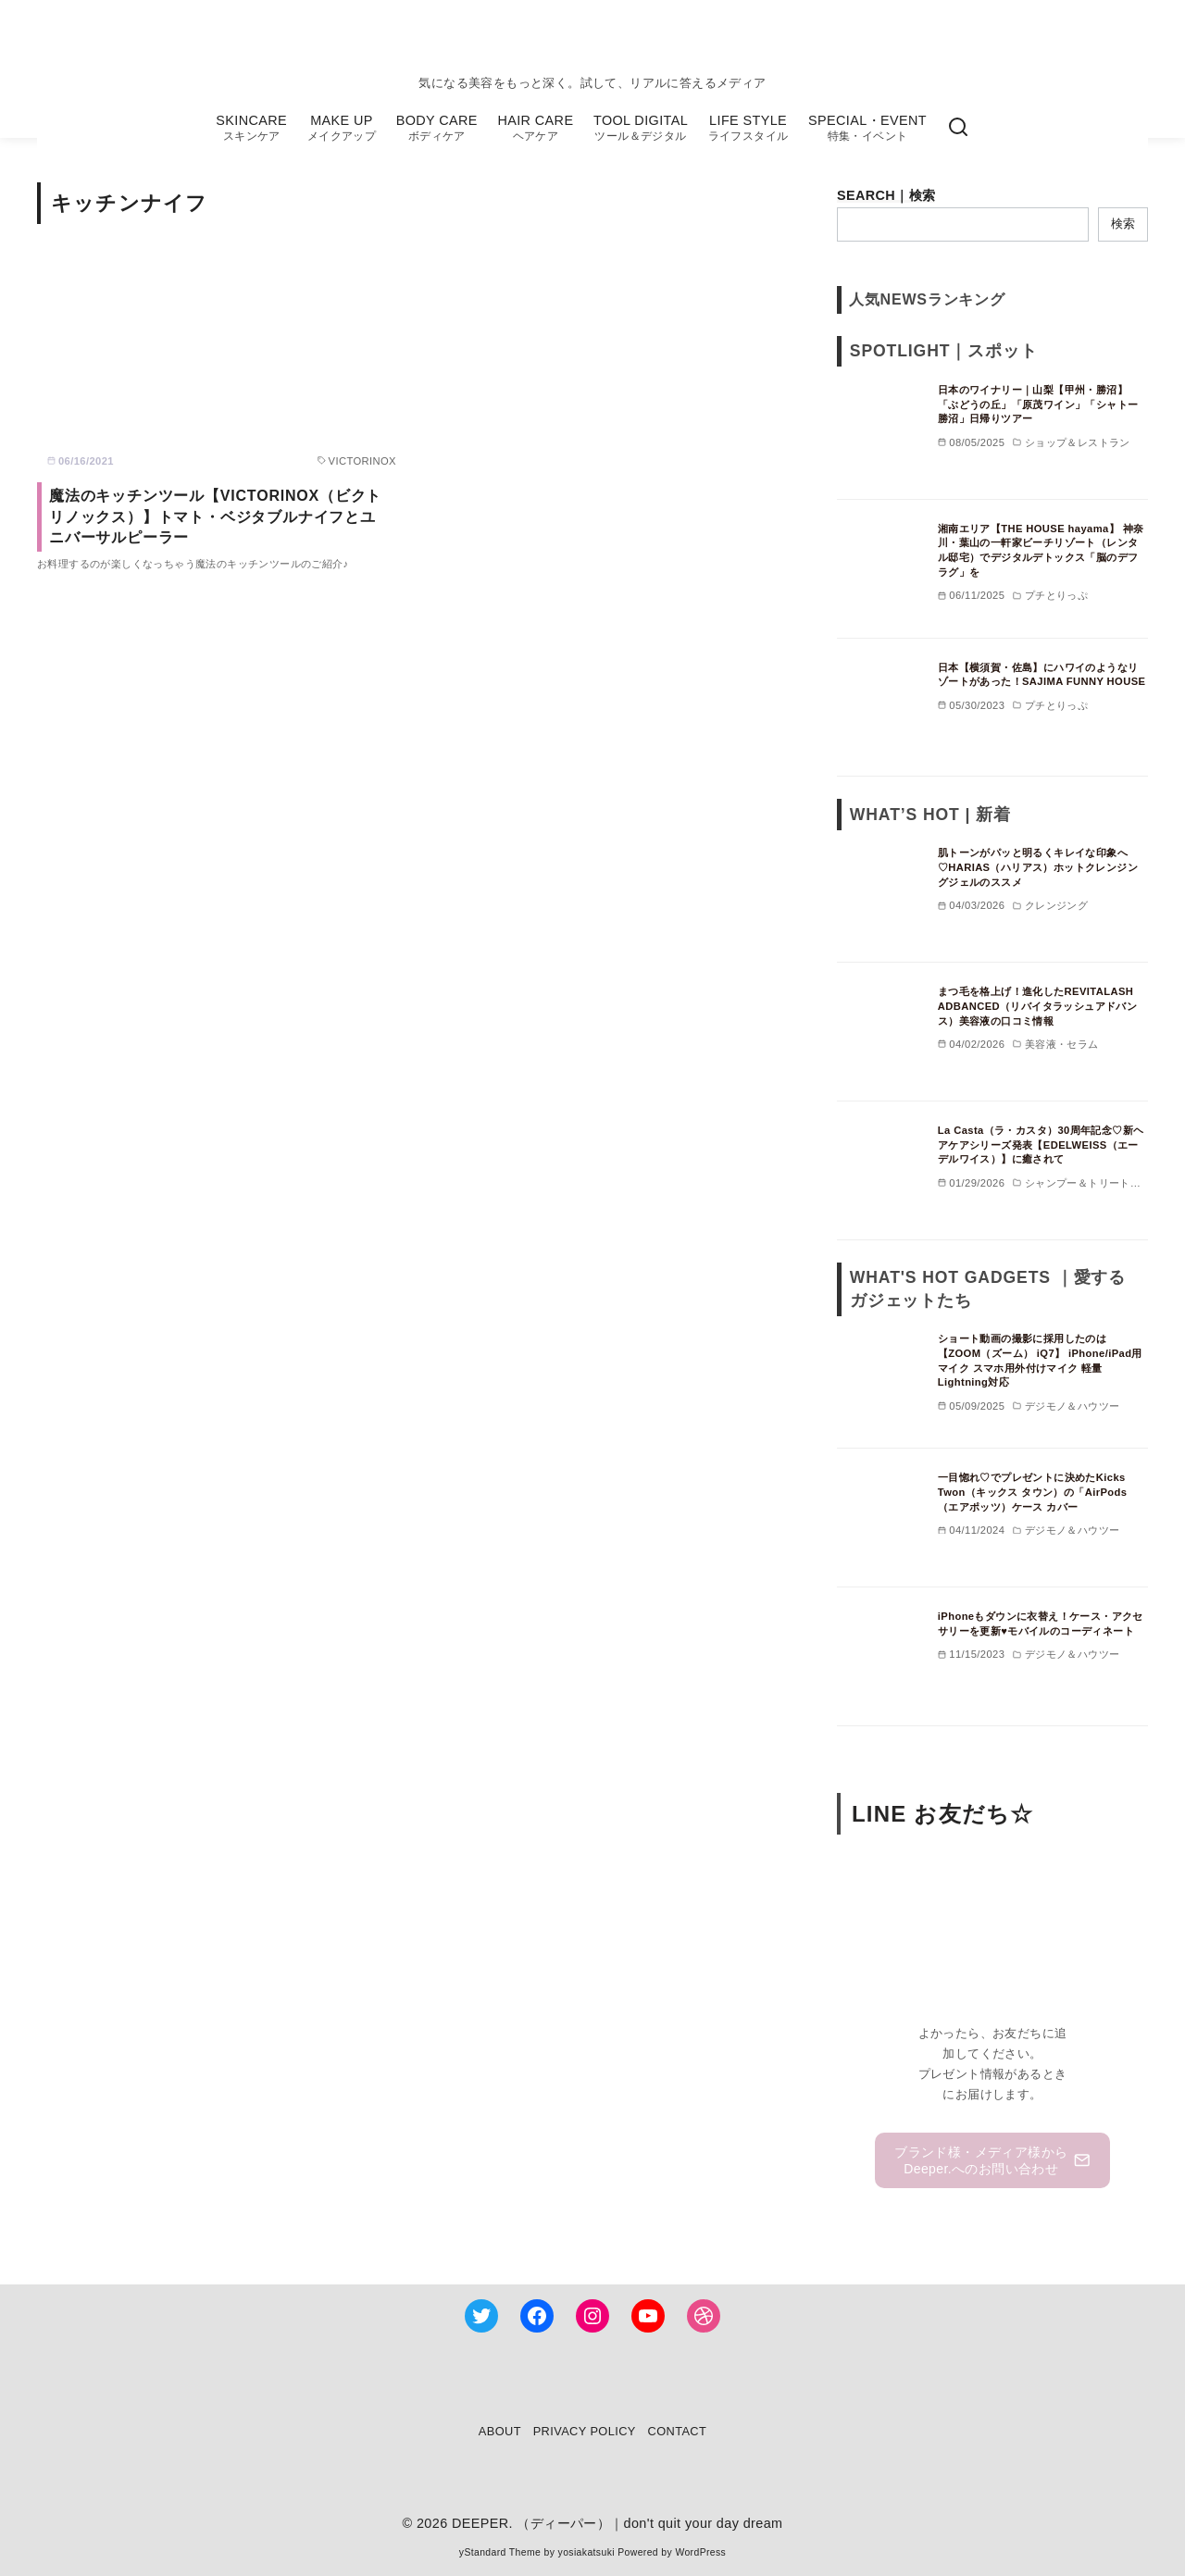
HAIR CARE (535, 128)
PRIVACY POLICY (584, 2431)
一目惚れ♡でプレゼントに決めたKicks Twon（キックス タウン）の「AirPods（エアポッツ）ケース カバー (1033, 1492)
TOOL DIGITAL (640, 128)
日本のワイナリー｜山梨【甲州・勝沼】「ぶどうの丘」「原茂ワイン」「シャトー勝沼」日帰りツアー (1038, 404)
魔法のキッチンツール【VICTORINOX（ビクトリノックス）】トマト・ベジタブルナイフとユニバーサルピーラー (215, 516)
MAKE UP (341, 128)
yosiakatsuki (586, 2552)
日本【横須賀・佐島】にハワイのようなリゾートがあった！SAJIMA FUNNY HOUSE (1042, 675)
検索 (1123, 223)
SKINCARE (251, 128)
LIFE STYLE (748, 128)
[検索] (958, 127)
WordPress (700, 2552)
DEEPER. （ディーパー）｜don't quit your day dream (617, 2523)
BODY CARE (437, 128)
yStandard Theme (500, 2552)
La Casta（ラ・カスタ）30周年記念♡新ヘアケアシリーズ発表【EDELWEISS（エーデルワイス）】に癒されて (1041, 1144)
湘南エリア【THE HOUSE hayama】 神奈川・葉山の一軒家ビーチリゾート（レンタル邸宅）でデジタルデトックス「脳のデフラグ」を (1041, 550)
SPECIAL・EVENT (867, 128)
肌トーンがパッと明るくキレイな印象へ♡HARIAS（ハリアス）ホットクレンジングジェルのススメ (1038, 867)
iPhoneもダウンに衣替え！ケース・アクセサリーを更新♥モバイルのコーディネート (1040, 1623)
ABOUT (500, 2431)
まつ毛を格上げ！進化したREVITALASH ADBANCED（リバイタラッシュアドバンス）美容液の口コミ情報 (1037, 1006)
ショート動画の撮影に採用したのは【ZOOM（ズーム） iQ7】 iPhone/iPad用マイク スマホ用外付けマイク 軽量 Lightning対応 (1040, 1360)
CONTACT (677, 2431)
